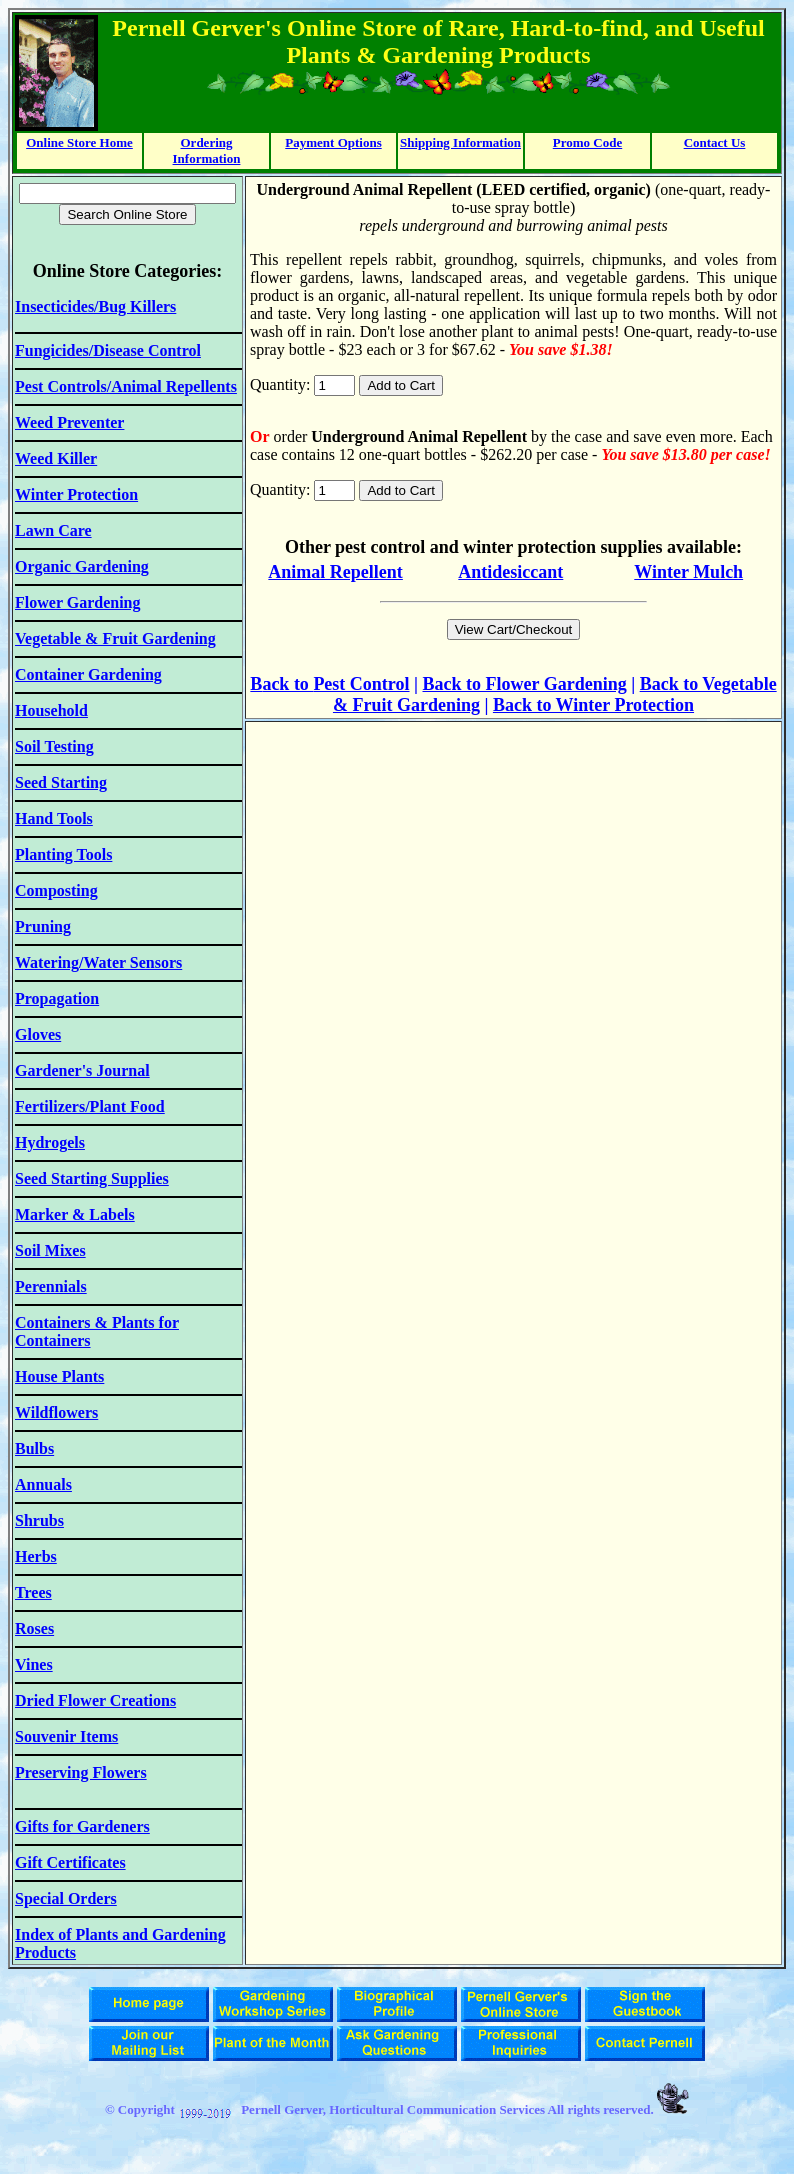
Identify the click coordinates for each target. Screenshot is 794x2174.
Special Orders (66, 1898)
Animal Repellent (335, 572)
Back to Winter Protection (593, 705)
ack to (287, 684)
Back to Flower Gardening (525, 684)
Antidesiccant (510, 572)
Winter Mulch (688, 572)
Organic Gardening (82, 566)
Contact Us (715, 142)
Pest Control (361, 684)
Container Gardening (88, 674)
